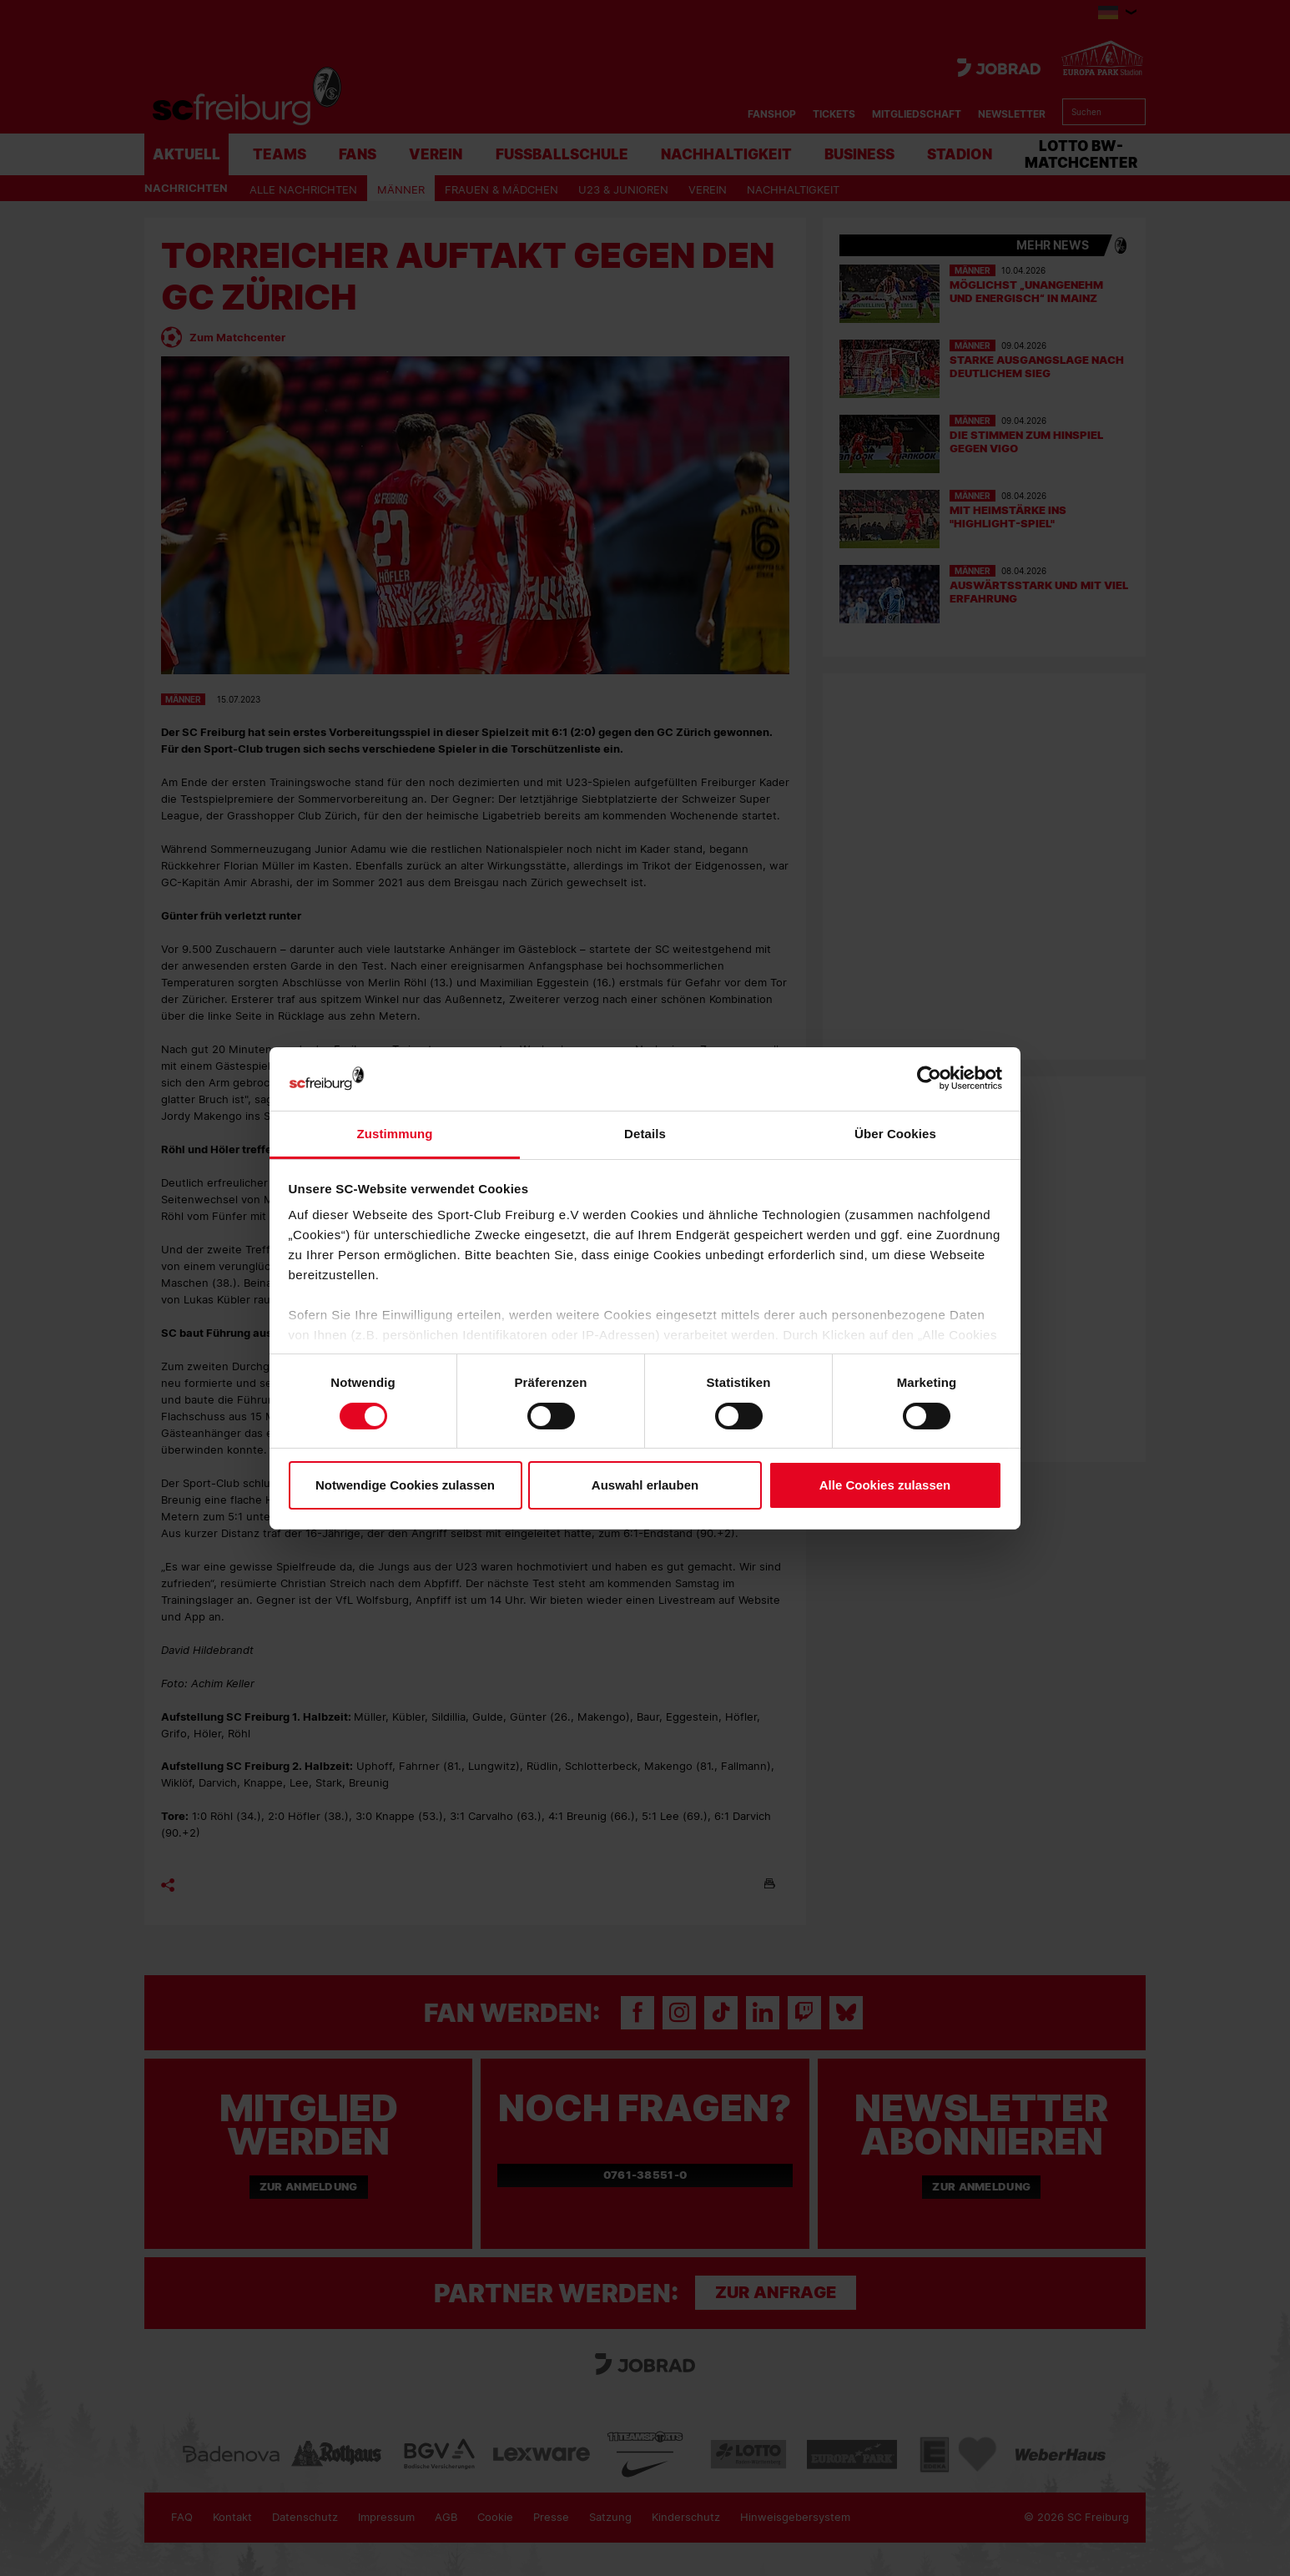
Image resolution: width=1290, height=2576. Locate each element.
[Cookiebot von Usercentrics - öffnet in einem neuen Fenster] (929, 1078)
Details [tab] (645, 1134)
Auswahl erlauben (645, 1485)
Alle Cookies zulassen (885, 1485)
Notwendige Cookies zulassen (405, 1485)
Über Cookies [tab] (895, 1134)
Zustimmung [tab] (395, 1134)
